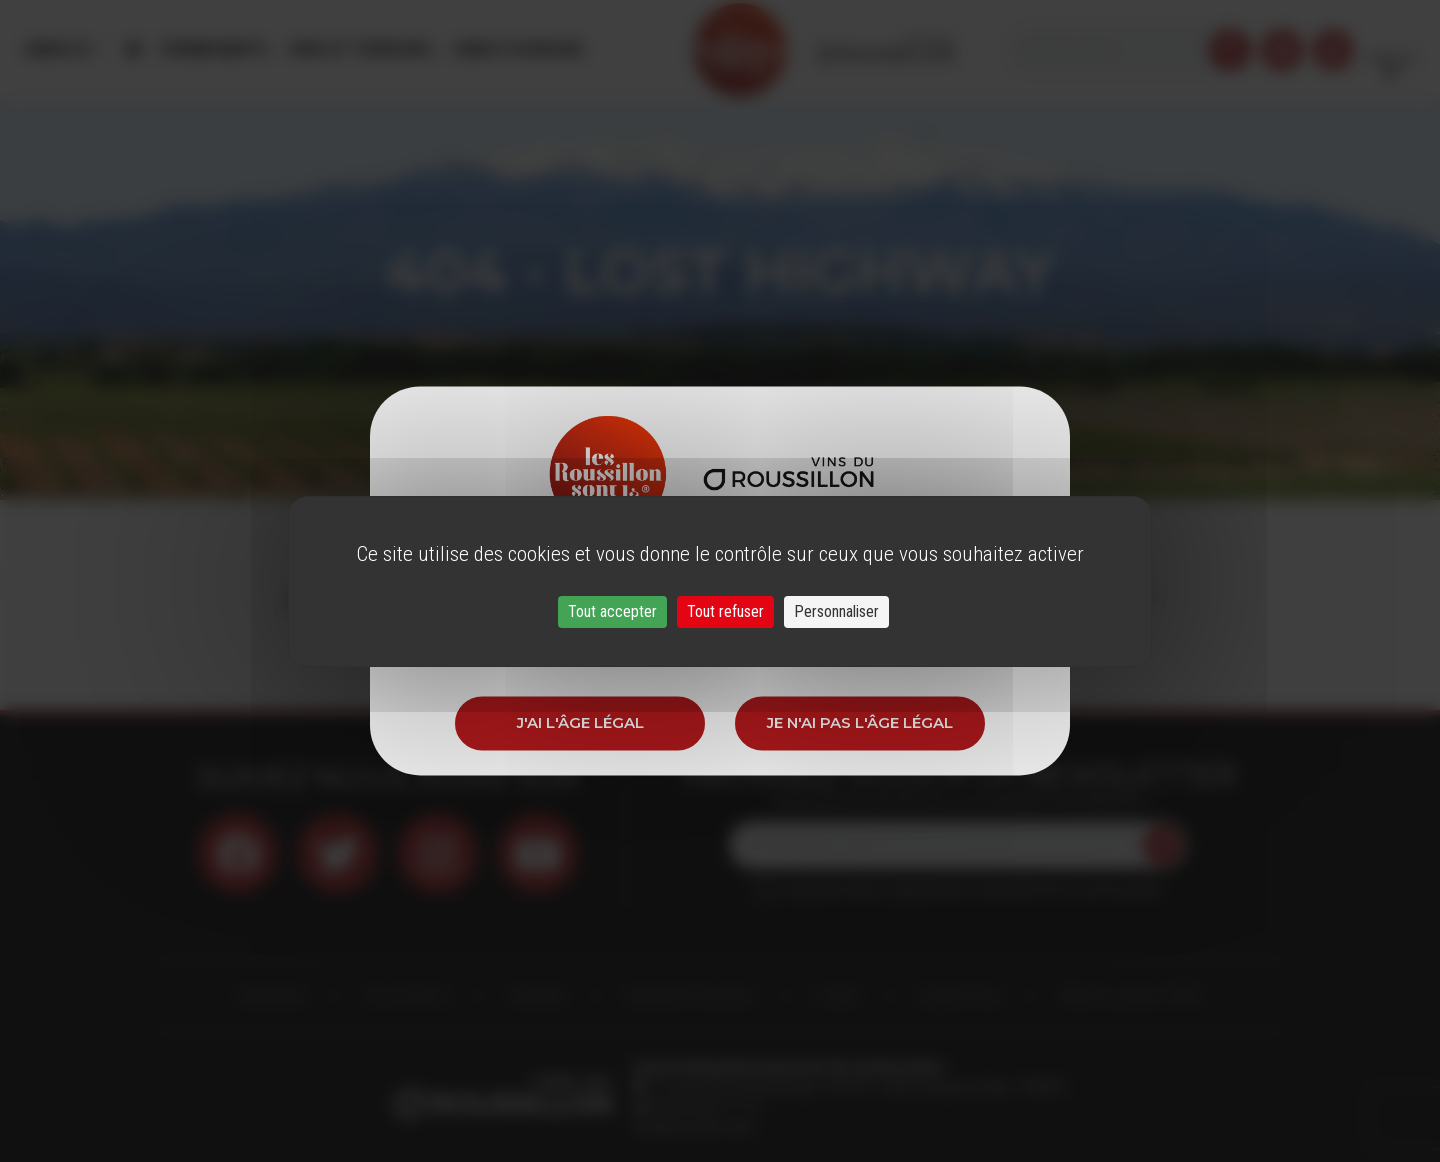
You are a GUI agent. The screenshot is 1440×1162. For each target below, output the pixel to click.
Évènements (215, 49)
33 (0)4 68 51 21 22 (704, 1107)
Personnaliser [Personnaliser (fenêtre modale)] (836, 611)
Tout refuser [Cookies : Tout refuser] (725, 611)
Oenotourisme (517, 49)
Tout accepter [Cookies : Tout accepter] (612, 611)
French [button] (1391, 49)
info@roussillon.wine (693, 1127)
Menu (58, 49)
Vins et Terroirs (360, 49)
